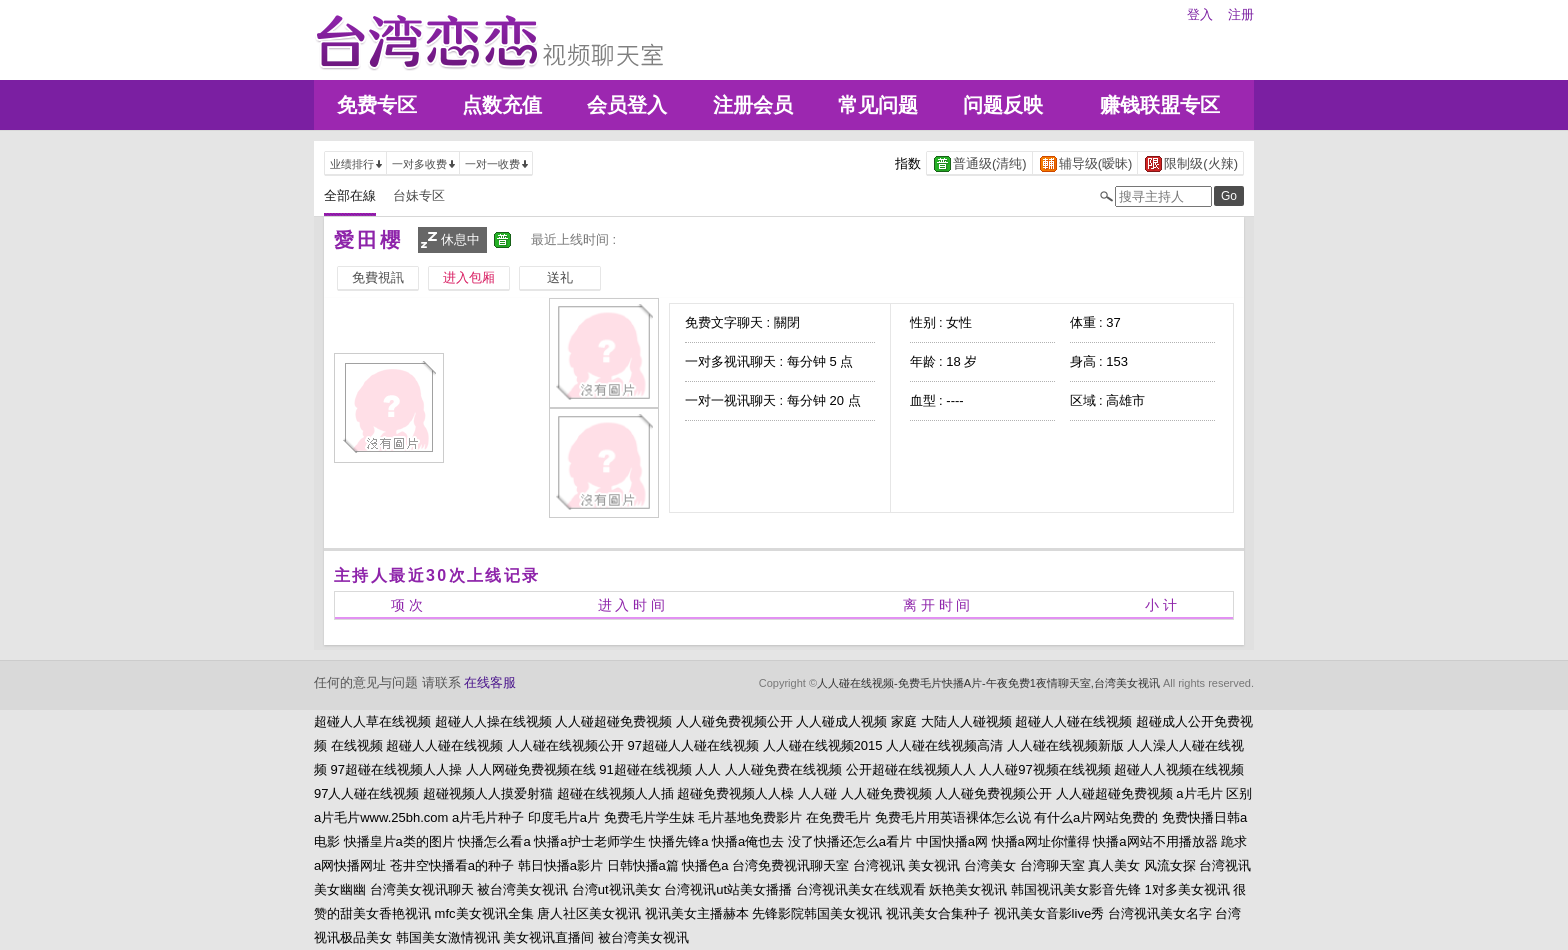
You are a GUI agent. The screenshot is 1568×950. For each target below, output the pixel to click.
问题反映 (1003, 105)
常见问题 (878, 105)
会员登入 (627, 105)
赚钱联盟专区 (1160, 105)
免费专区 (377, 105)
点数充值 (502, 105)
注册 (1241, 14)
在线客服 (490, 682)
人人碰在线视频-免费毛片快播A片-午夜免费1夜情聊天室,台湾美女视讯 (988, 683)
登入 (1200, 14)
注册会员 (753, 105)
